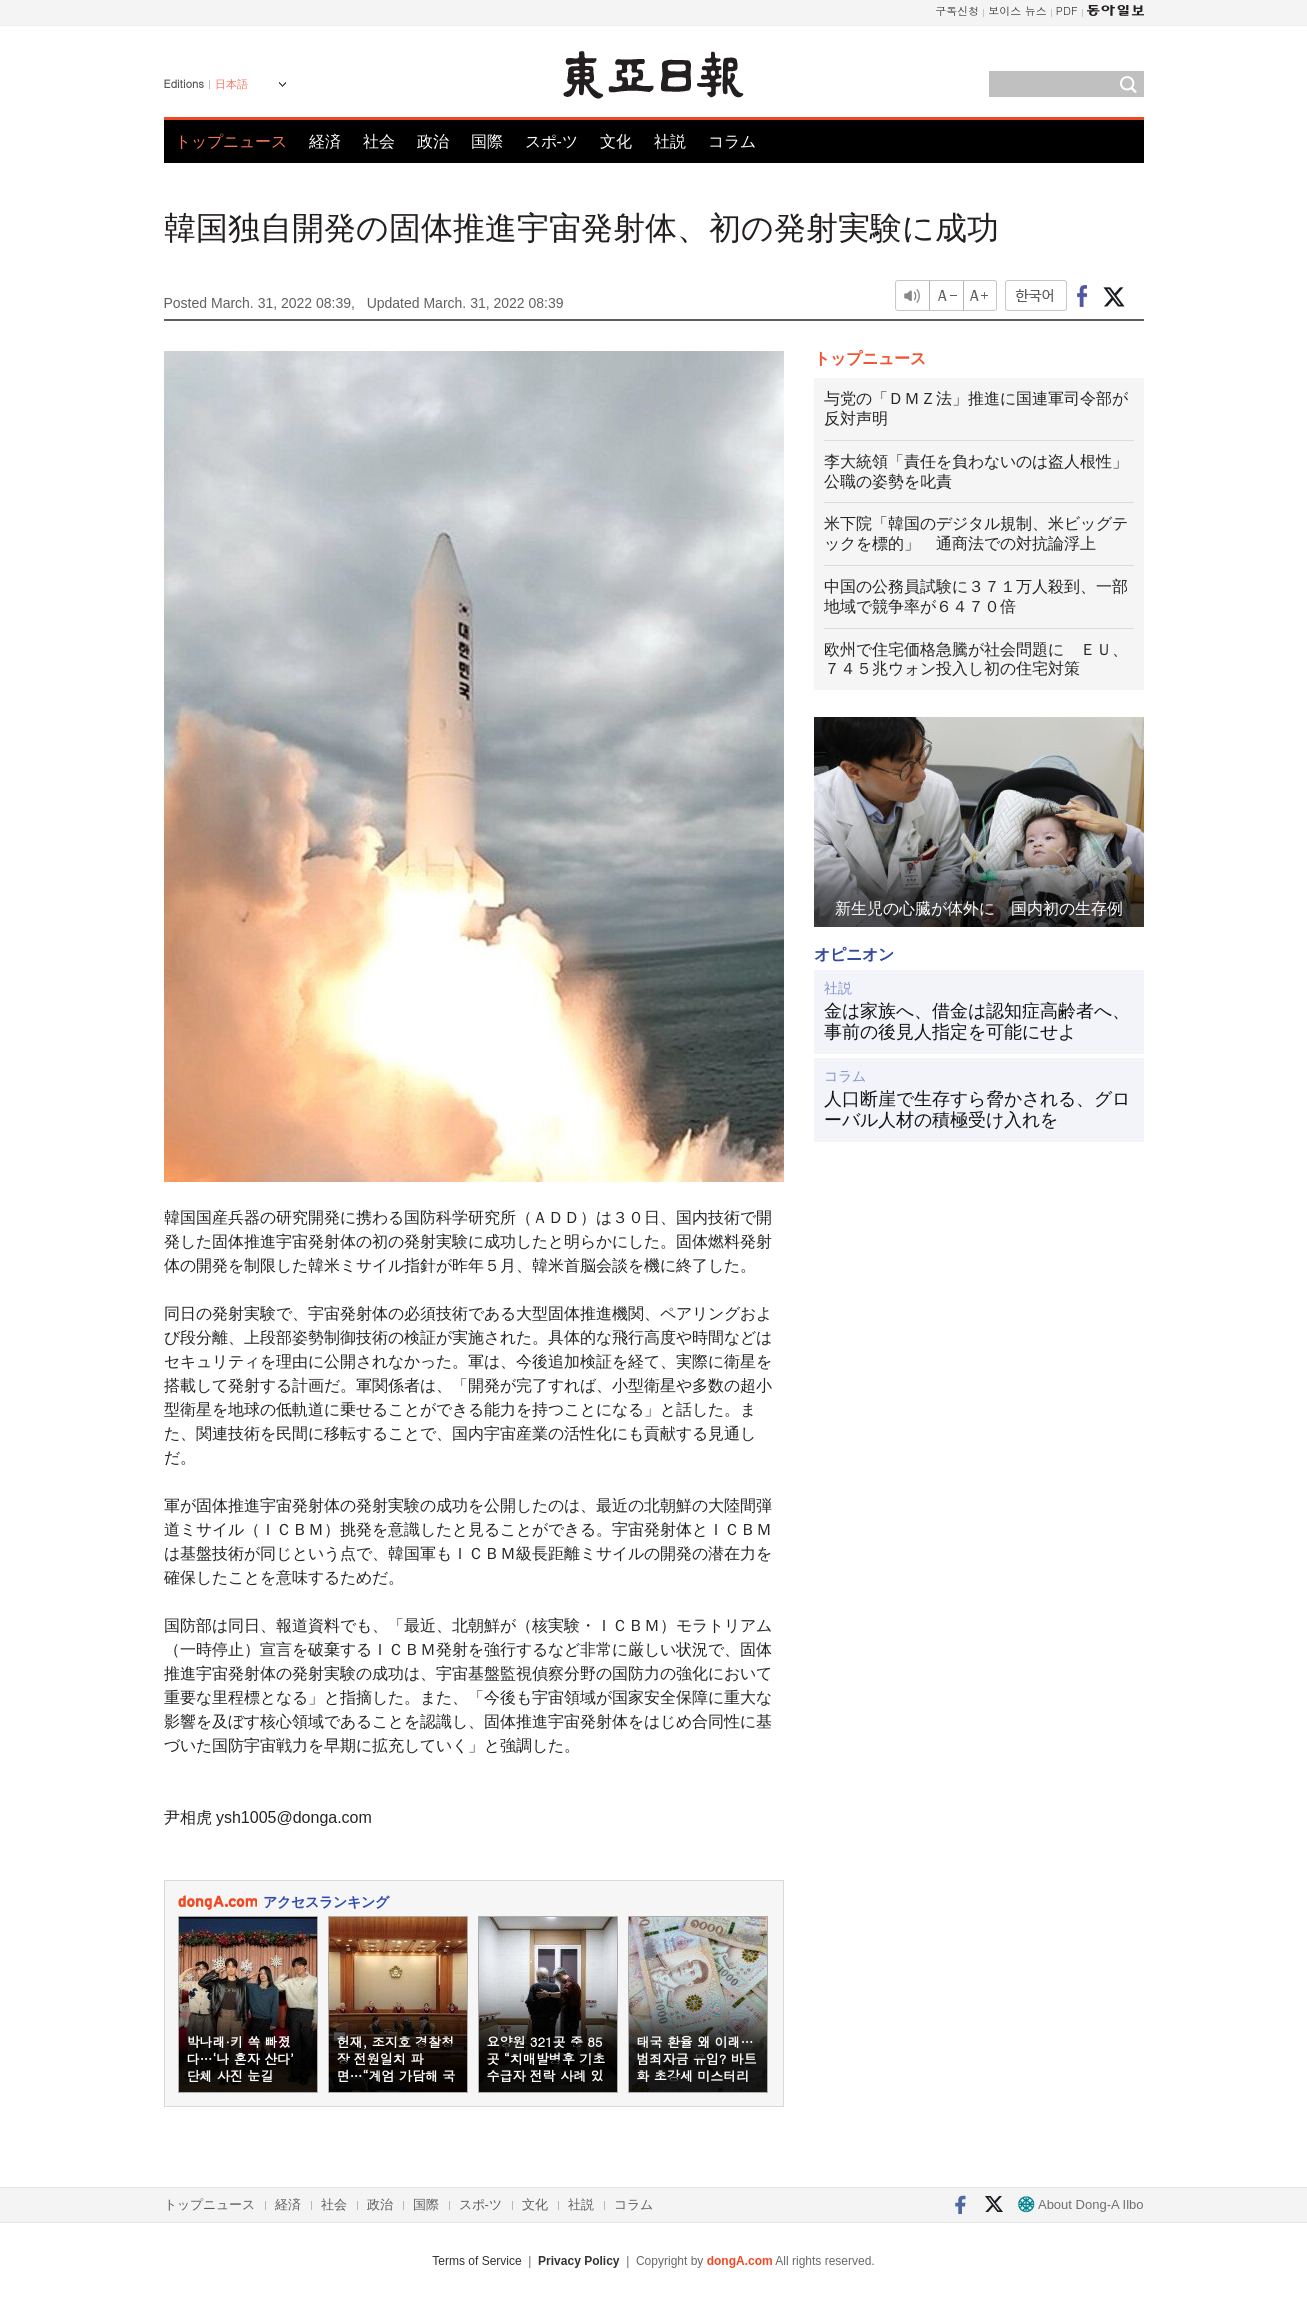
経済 (325, 141)
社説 (670, 141)
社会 (379, 141)
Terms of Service (476, 2261)
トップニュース (231, 141)
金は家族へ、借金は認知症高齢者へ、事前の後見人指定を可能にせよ (977, 1022)
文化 (616, 141)
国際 (487, 141)
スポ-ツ (551, 141)
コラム (732, 141)
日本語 (231, 84)
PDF (1067, 10)
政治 (433, 141)
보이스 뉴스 (1017, 10)
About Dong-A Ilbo (1080, 2204)
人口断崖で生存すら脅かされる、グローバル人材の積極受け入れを (977, 1110)
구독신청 (957, 10)
